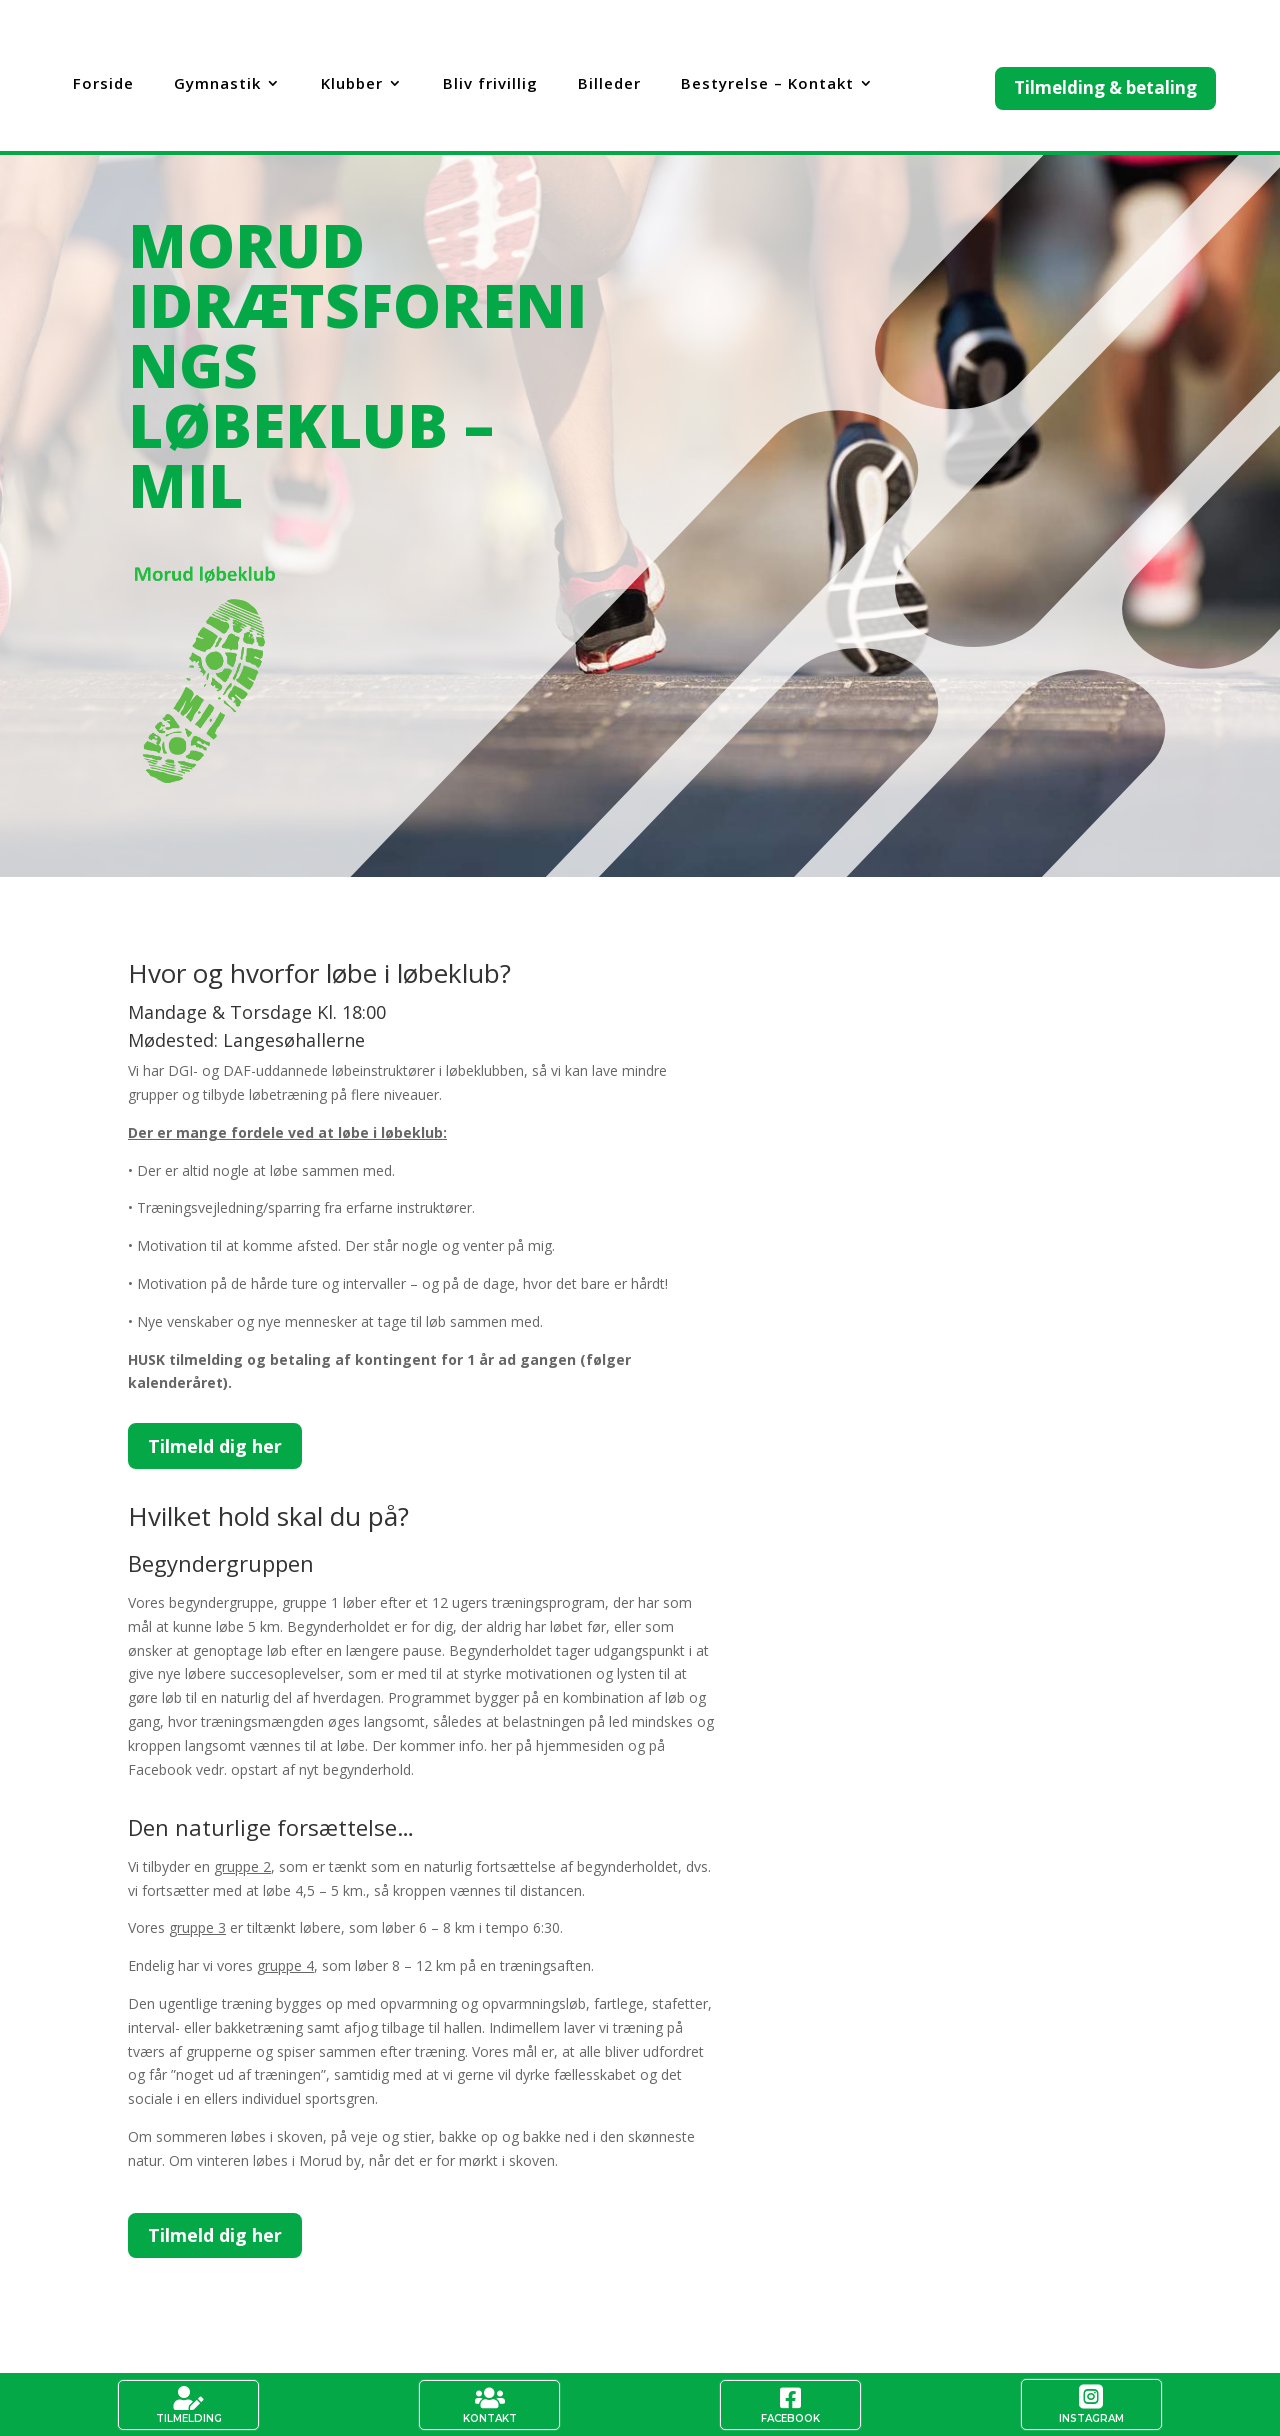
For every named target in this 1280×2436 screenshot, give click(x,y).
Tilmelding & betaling (1105, 87)
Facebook (790, 2418)
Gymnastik (217, 84)
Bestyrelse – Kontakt (767, 84)
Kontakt (490, 2418)
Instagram (1091, 2418)
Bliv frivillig (490, 84)
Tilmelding (189, 2418)
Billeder (609, 84)
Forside (103, 84)
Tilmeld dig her (215, 1446)
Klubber (352, 84)
